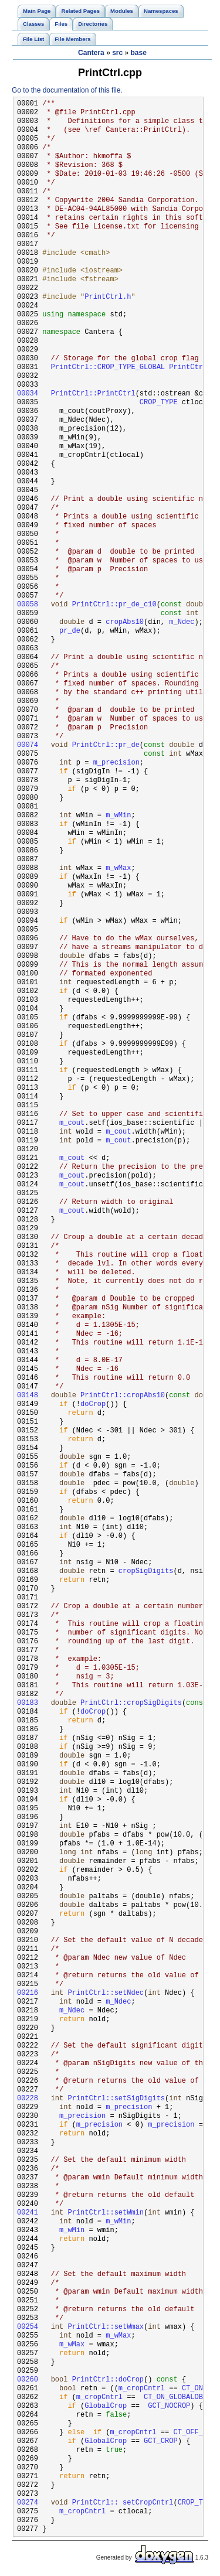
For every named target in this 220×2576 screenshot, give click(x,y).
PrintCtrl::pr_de (106, 745)
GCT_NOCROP (169, 2406)
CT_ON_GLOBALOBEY (177, 2398)
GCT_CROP (161, 2442)
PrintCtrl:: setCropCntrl (123, 2503)
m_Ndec (181, 622)
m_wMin (118, 816)
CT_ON (192, 2389)
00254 (27, 2327)
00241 (27, 2213)
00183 (27, 1703)
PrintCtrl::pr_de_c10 (114, 605)
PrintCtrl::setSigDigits (116, 2099)
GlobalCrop (105, 2406)
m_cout (71, 1123)
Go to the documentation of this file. (67, 90)
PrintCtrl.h (107, 297)
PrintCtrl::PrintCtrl (93, 394)
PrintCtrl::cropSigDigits (131, 1703)
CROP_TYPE (159, 403)
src (117, 53)
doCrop (93, 1405)
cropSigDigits (146, 1572)
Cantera (91, 53)
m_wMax (118, 869)
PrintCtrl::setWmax (105, 2327)
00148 (27, 1396)
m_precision (116, 763)
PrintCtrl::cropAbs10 (122, 1396)
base (139, 53)
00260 (27, 2380)
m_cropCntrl (142, 2389)
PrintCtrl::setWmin (105, 2213)
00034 (27, 394)
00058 (27, 605)
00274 (27, 2503)
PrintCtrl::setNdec (105, 1993)
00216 (27, 1993)
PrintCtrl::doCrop (108, 2380)
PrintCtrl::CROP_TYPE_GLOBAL (108, 368)
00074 (27, 745)
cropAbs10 (125, 622)
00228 (27, 2099)
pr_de (69, 631)
